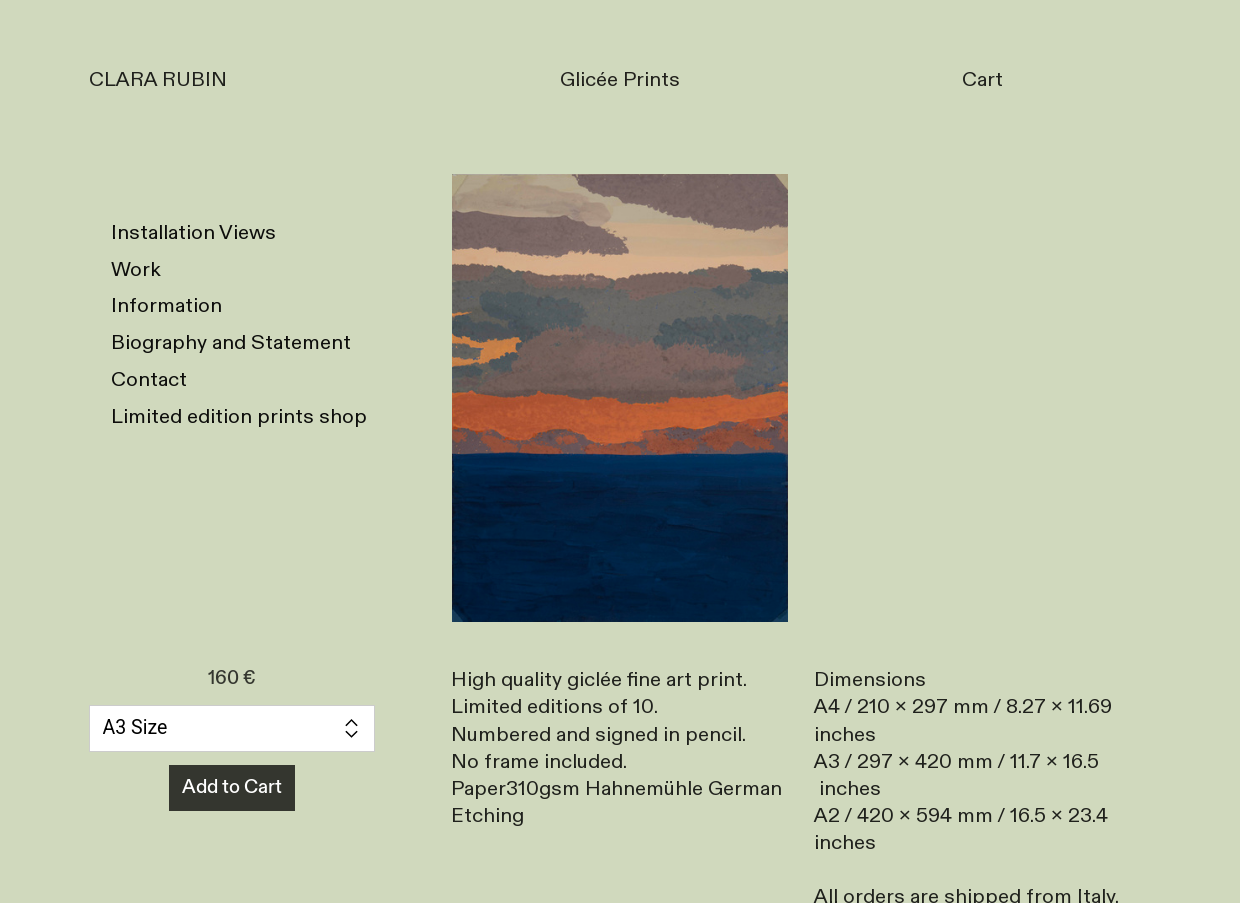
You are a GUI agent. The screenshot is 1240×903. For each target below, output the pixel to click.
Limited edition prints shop (239, 416)
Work (136, 269)
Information (166, 305)
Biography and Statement (231, 342)
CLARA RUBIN (158, 79)
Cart (982, 79)
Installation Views (193, 232)
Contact (149, 379)
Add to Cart (232, 787)
